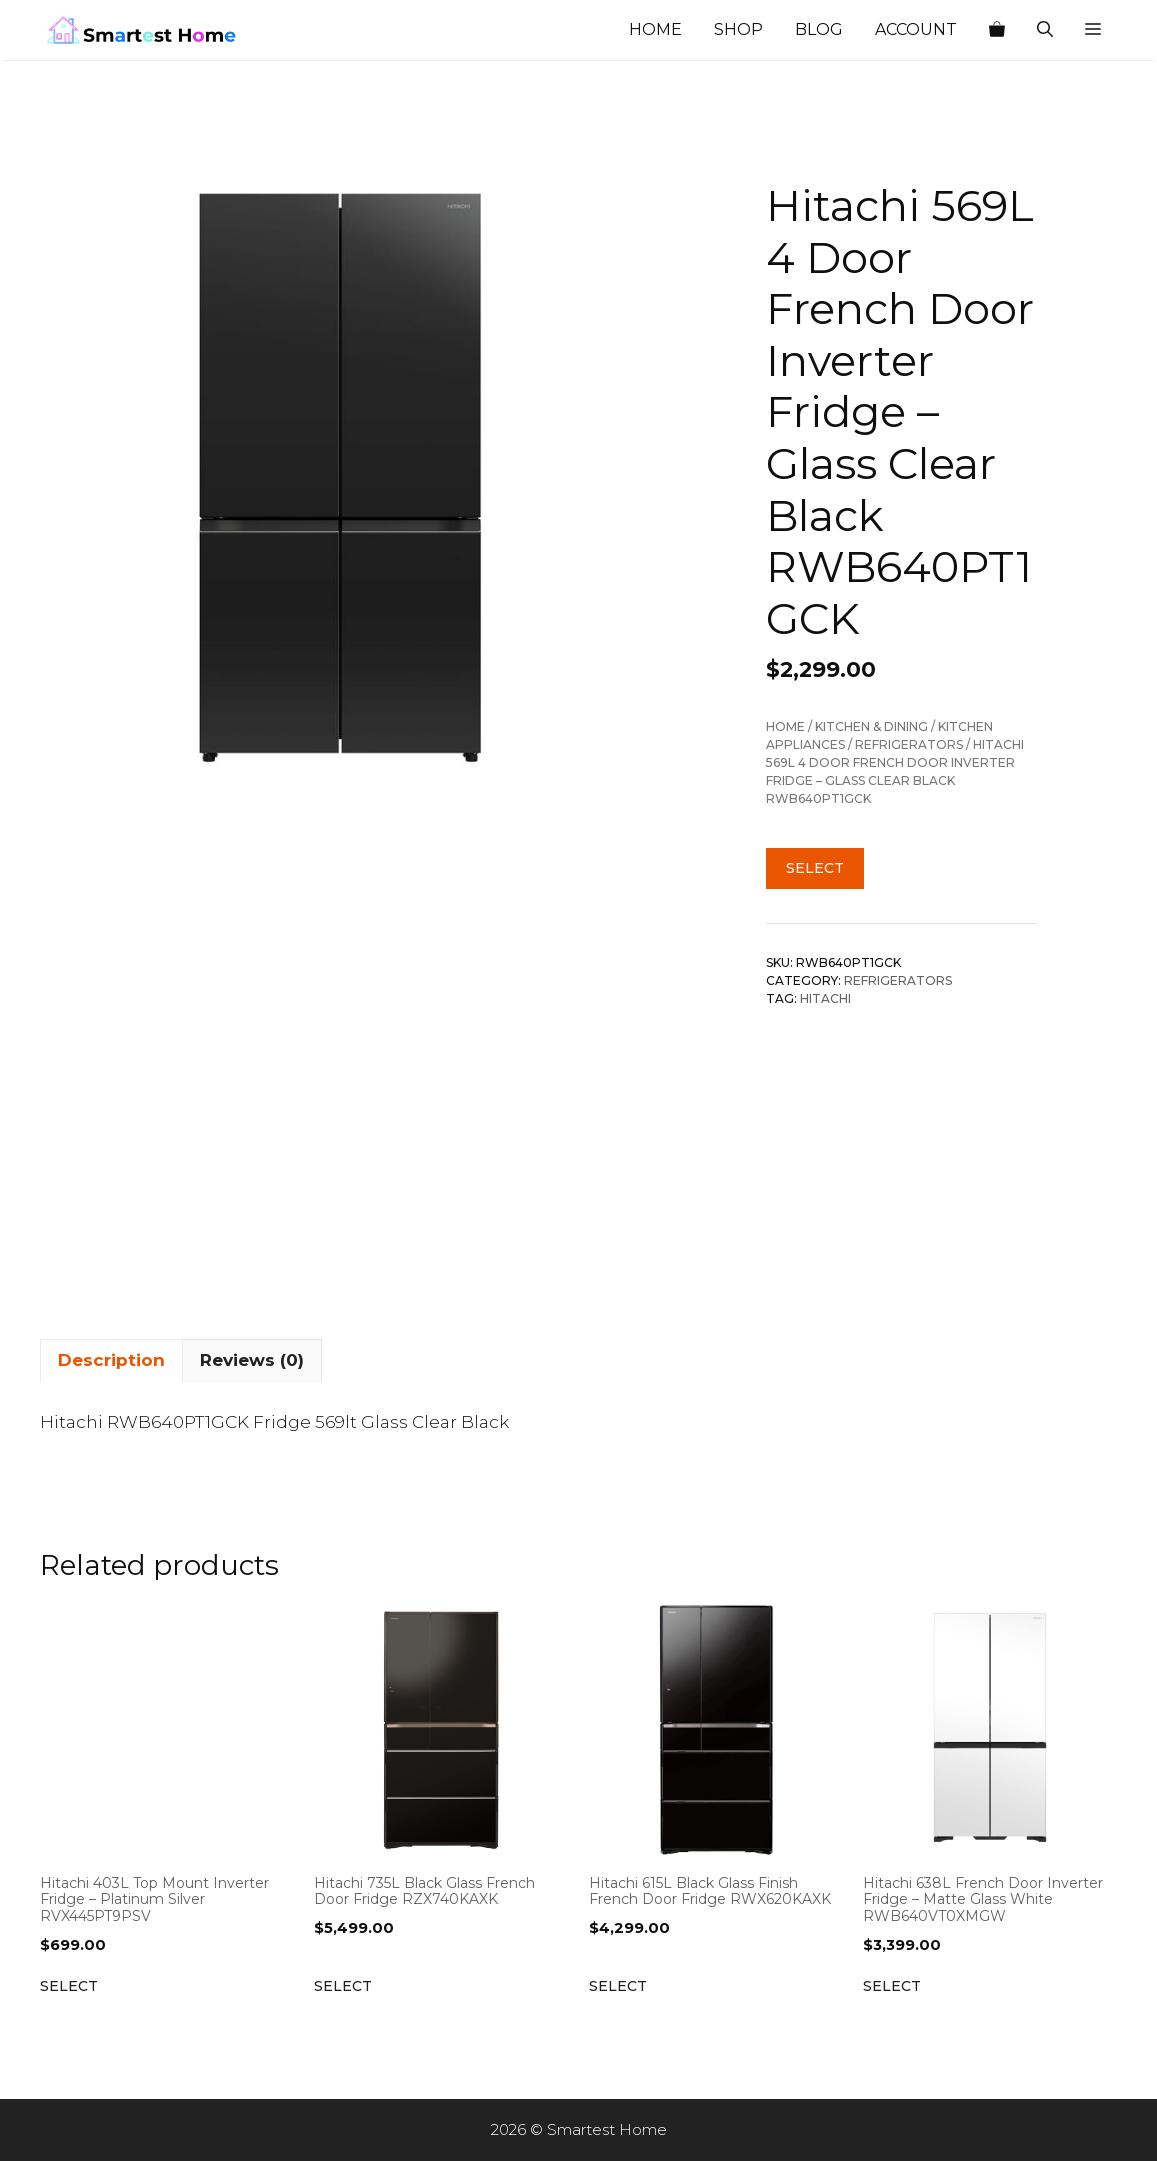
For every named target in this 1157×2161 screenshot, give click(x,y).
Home (655, 29)
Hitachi (825, 998)
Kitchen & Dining (871, 726)
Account (916, 29)
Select (815, 868)
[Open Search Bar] (1045, 30)
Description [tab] (111, 1360)
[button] (1093, 30)
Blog (819, 29)
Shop (738, 29)
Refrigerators (909, 744)
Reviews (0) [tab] (252, 1360)
